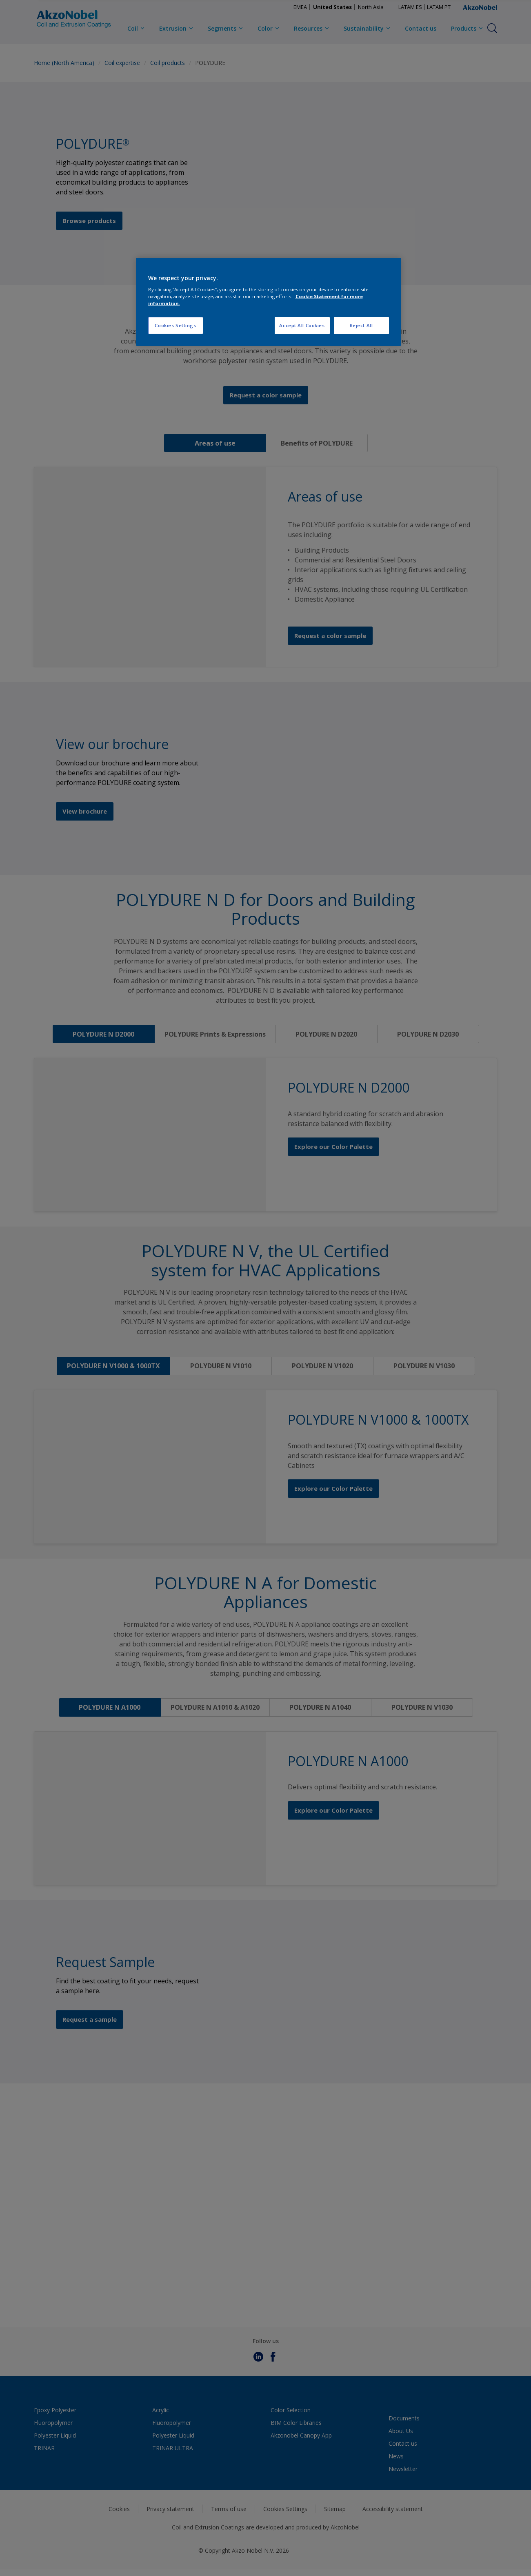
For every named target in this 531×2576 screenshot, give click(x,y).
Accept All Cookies (301, 325)
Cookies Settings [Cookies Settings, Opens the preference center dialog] (175, 325)
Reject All (361, 325)
